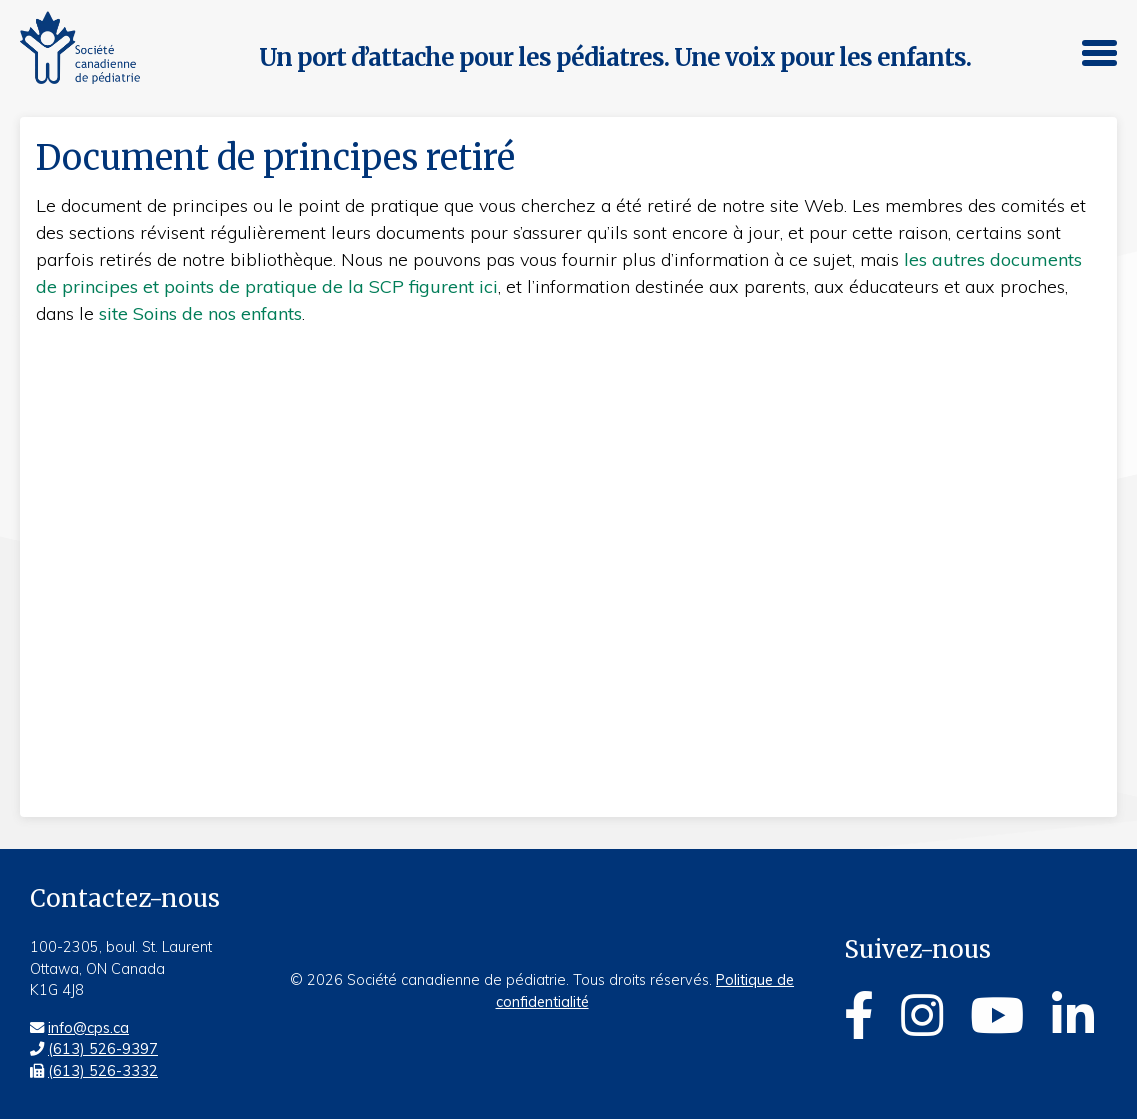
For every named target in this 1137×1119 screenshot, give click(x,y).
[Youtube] (997, 1018)
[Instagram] (922, 1018)
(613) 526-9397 (103, 1049)
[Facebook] (859, 1018)
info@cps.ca (88, 1028)
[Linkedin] (1073, 1018)
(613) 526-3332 (103, 1071)
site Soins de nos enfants (200, 313)
